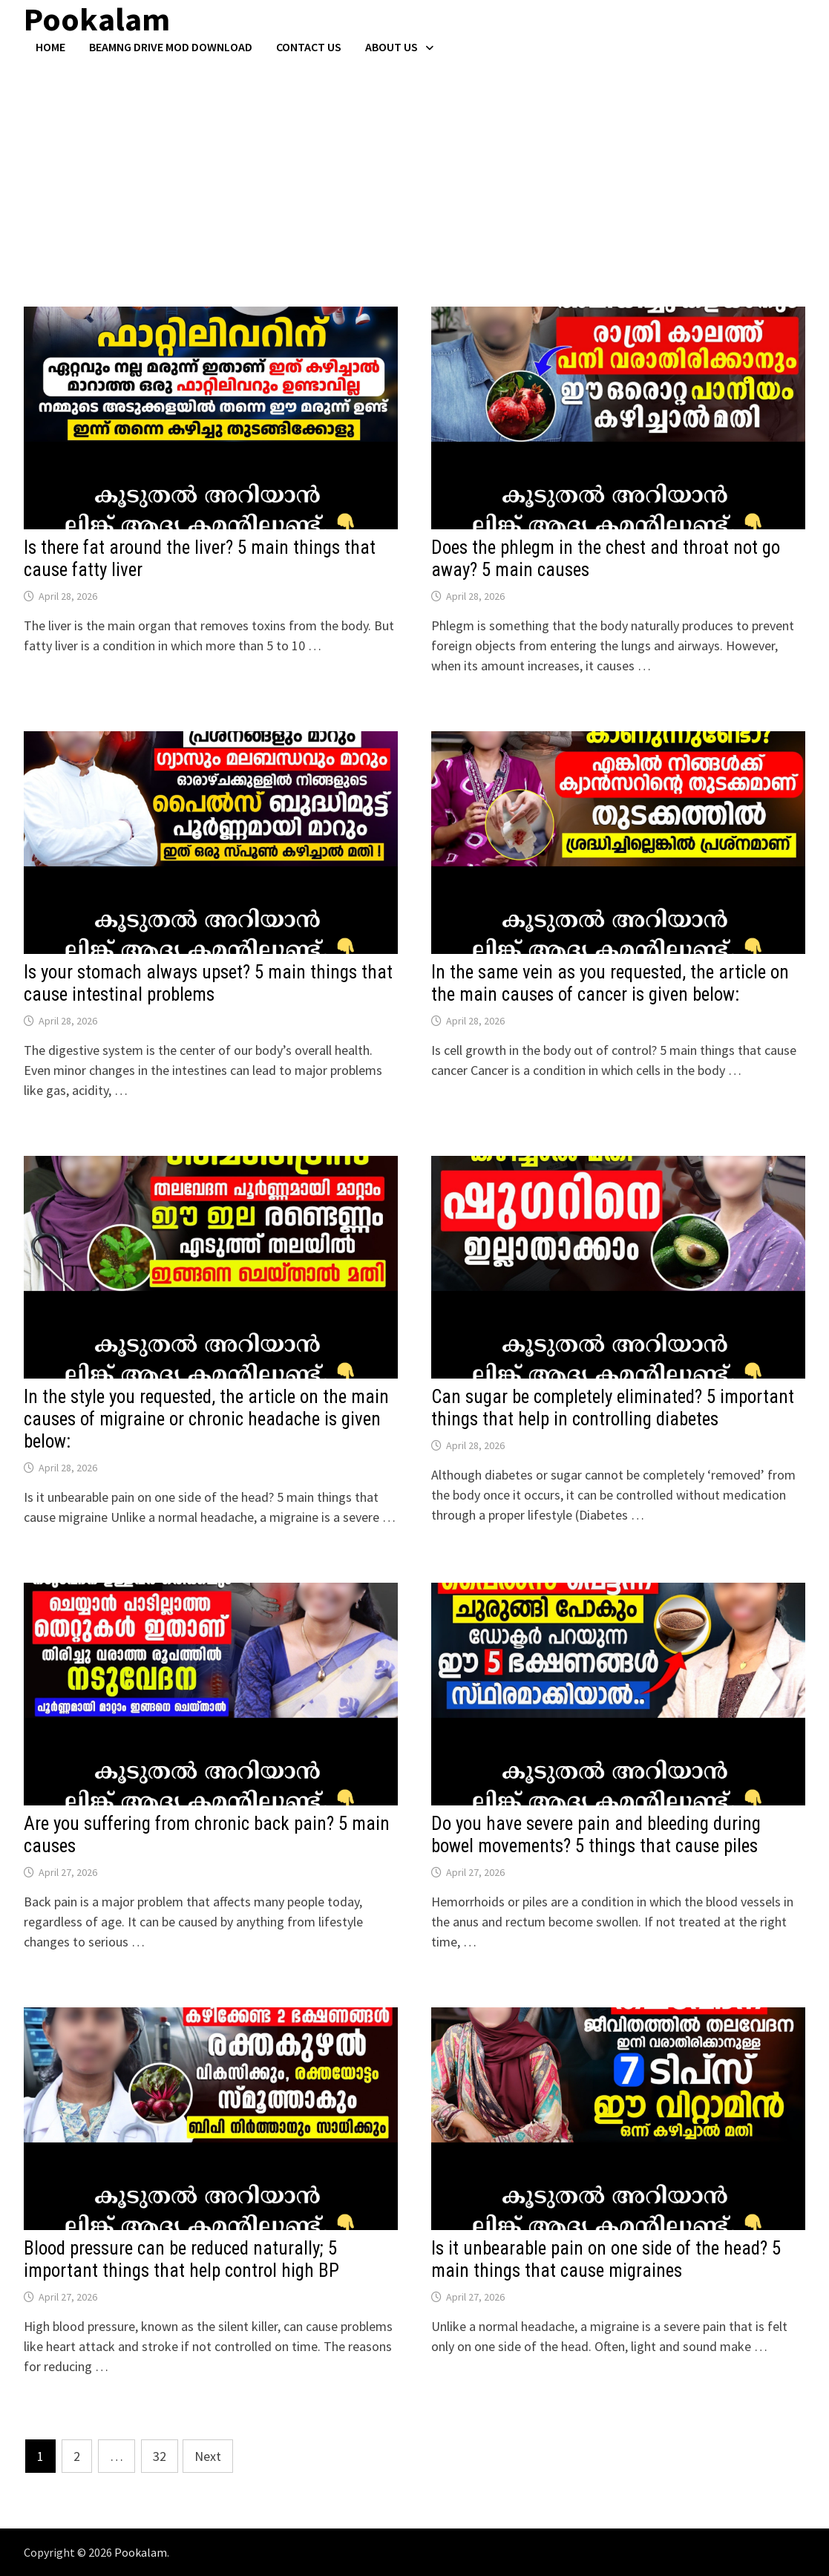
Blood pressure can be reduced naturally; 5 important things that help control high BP (181, 2259)
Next (207, 2456)
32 (159, 2456)
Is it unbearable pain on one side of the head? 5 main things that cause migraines (606, 2259)
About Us (391, 46)
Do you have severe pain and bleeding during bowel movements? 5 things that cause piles (596, 1835)
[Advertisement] (414, 165)
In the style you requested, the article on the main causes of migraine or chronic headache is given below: (206, 1419)
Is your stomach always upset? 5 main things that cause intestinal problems (208, 983)
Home (50, 46)
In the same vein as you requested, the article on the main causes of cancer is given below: (610, 983)
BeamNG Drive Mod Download (170, 46)
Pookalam (140, 2552)
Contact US (308, 46)
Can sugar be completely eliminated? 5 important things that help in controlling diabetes (612, 1408)
